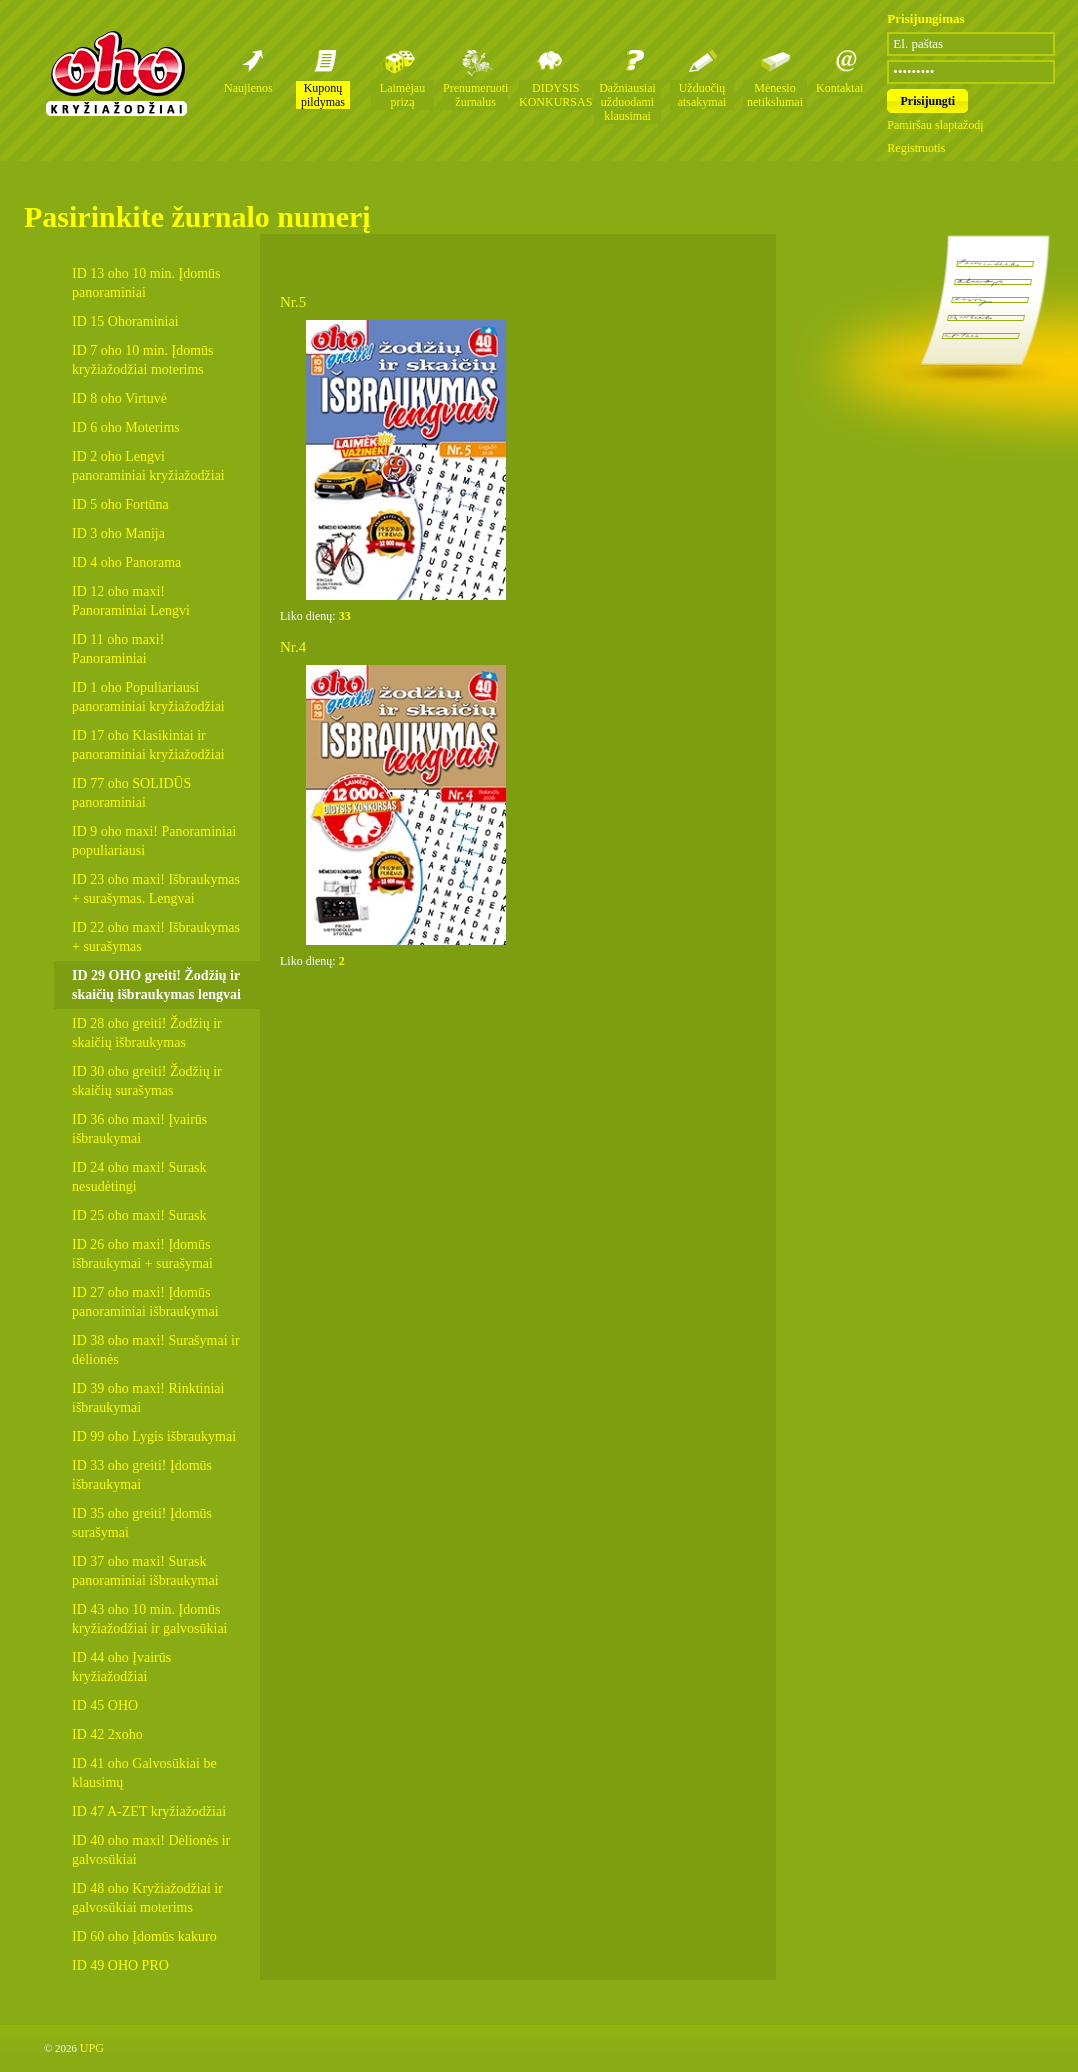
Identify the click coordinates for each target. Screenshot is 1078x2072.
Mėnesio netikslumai (775, 95)
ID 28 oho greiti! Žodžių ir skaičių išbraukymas (147, 1033)
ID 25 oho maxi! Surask (139, 1215)
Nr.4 (293, 647)
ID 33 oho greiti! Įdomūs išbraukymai (142, 1475)
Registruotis (916, 148)
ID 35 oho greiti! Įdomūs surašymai (142, 1523)
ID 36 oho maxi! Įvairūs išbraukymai (139, 1129)
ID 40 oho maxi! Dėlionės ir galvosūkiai (151, 1850)
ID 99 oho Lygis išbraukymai (154, 1436)
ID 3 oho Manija (118, 533)
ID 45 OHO (105, 1705)
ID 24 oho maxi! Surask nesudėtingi (139, 1177)
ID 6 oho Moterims (126, 427)
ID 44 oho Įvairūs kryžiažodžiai (121, 1667)
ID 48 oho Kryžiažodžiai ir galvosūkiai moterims (147, 1898)
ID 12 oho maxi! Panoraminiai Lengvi (131, 601)
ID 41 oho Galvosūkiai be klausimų (144, 1773)
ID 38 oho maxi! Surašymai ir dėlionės (156, 1350)
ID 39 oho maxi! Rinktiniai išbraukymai (148, 1398)
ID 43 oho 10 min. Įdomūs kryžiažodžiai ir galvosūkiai (150, 1619)
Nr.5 (293, 302)
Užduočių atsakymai (702, 95)
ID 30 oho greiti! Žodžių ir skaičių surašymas (147, 1081)
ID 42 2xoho (107, 1734)
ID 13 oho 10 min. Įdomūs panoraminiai (146, 283)
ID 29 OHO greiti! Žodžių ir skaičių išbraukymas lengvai (156, 985)
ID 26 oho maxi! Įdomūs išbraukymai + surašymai (142, 1254)
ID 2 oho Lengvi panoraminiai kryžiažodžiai (148, 466)
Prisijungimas (925, 18)
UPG (92, 2048)
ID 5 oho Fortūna (120, 504)
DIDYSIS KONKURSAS (555, 95)
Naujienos (248, 88)
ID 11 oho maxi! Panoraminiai (118, 649)
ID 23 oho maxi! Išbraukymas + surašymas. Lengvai (156, 889)
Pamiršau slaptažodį (935, 125)
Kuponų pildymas (323, 95)
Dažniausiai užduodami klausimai (627, 102)
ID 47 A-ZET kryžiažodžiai (149, 1811)
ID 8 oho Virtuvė (119, 398)
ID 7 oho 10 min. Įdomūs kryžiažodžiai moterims (143, 360)
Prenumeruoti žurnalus (475, 95)
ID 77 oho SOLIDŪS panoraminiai (131, 793)
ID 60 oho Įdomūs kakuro (144, 1936)
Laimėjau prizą (402, 95)
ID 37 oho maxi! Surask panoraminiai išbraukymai (145, 1571)
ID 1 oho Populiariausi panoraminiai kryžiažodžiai (148, 697)
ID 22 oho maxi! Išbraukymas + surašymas (156, 937)
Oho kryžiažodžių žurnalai (116, 73)
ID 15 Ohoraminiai (125, 321)
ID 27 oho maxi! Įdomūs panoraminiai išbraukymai (145, 1302)
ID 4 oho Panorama (126, 562)
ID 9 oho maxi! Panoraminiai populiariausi (154, 841)
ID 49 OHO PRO (120, 1965)
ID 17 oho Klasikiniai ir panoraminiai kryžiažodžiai (148, 745)
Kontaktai (839, 88)
